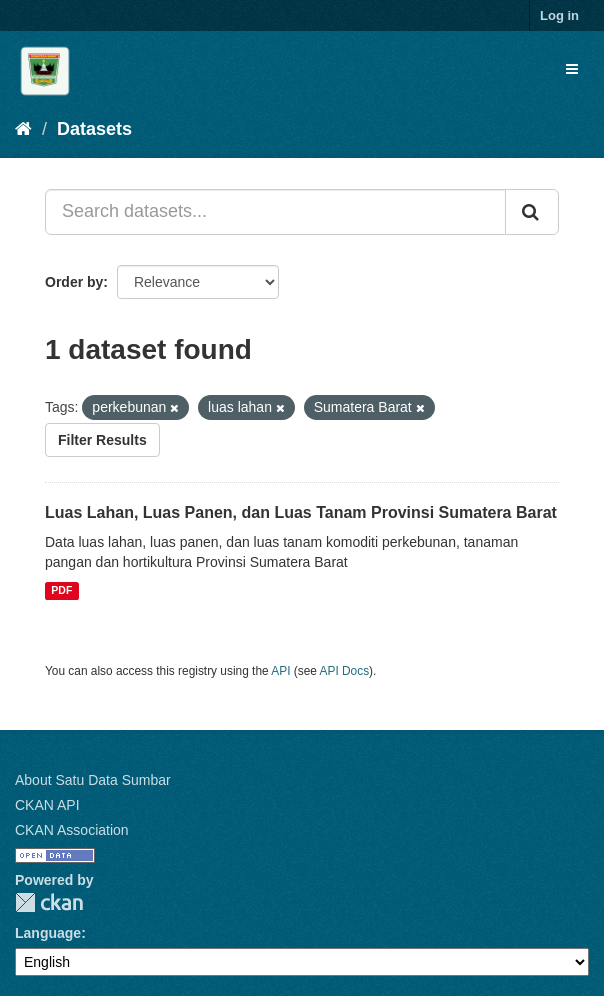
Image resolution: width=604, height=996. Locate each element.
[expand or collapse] (572, 69)
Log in (559, 15)
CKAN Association (72, 830)
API (280, 671)
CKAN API (47, 805)
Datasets (94, 129)
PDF (61, 591)
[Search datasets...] (275, 212)
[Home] (23, 129)
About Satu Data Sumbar (93, 780)
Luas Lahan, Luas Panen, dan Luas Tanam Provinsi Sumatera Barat (301, 512)
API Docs (345, 671)
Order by (74, 282)
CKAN (49, 902)
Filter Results (102, 440)
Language (48, 933)
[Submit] (532, 212)
